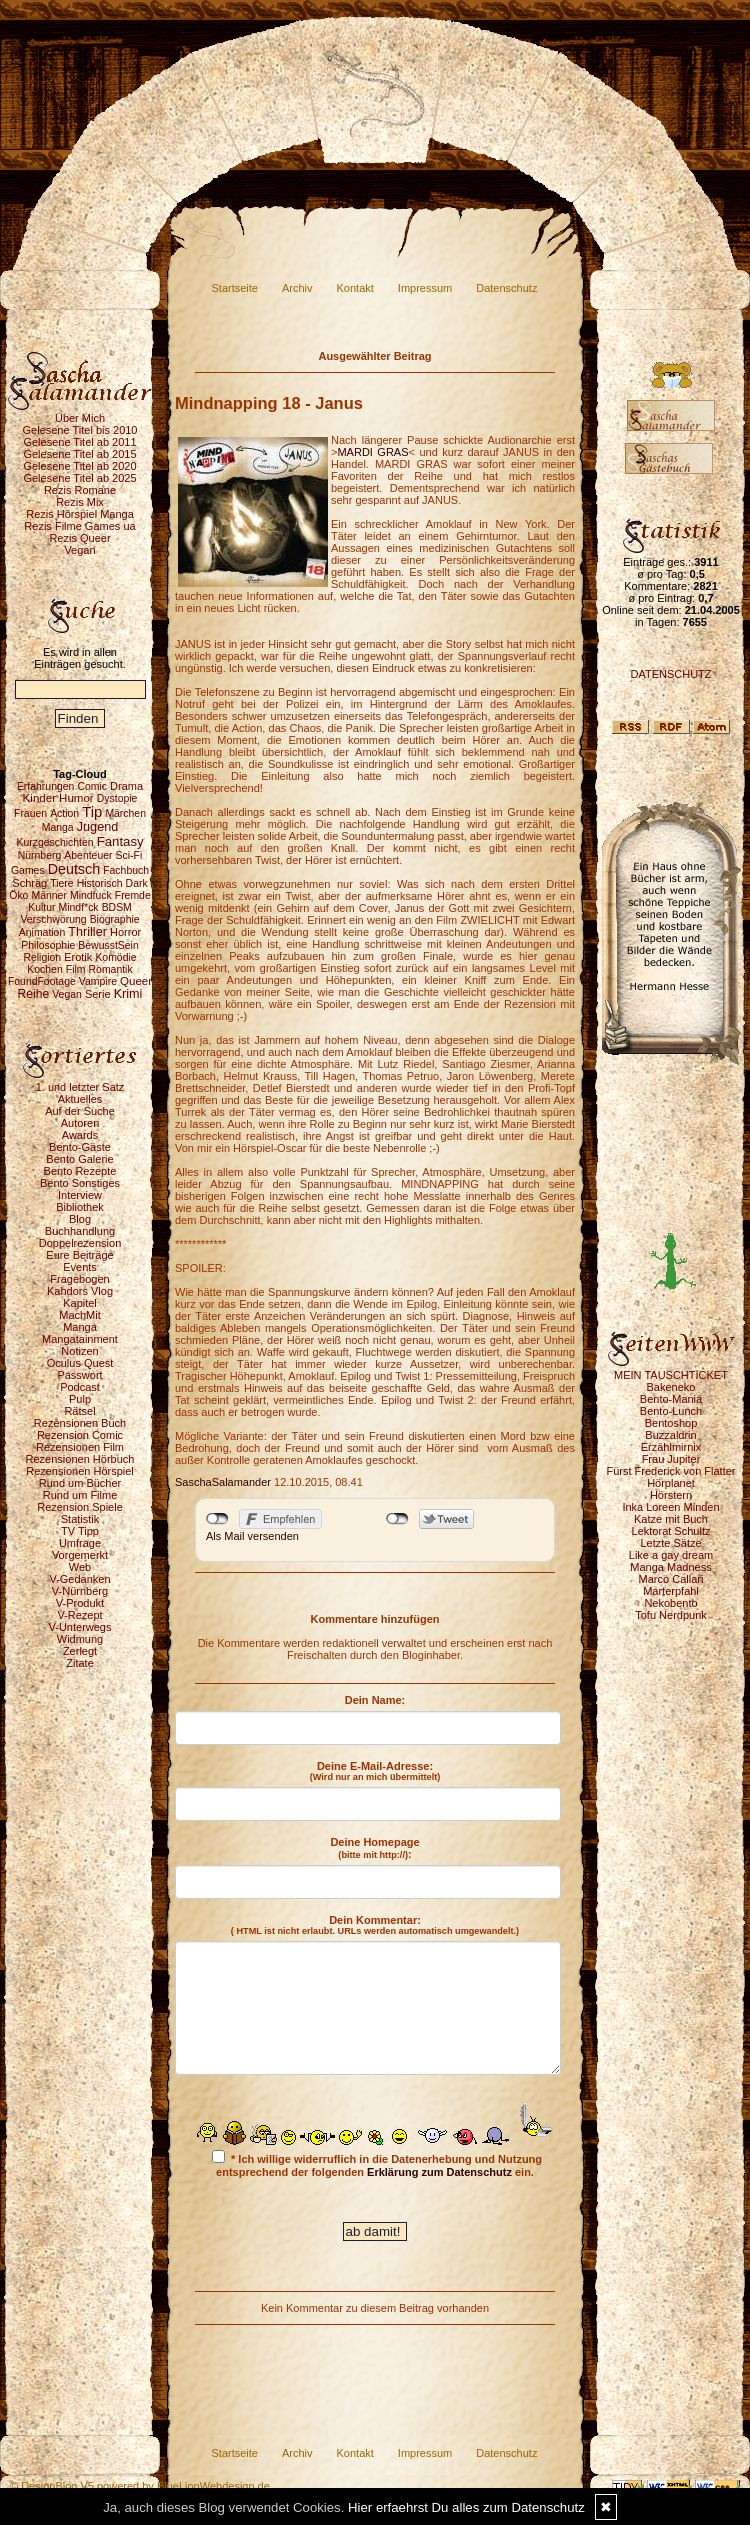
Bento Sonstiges (80, 1183)
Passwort (79, 1375)
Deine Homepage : (374, 1848)
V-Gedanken (79, 1579)
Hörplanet (671, 1483)
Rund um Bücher (80, 1483)
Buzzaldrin (670, 1435)
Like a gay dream (671, 1555)
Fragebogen (79, 1279)
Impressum (425, 288)
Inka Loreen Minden (670, 1507)
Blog (80, 1219)
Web (80, 1567)
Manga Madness (670, 1567)
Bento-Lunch (671, 1411)
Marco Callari (671, 1579)
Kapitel (80, 1303)
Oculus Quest (80, 1363)
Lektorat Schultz (671, 1531)
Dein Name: (375, 1700)
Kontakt (355, 288)
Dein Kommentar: (375, 1925)
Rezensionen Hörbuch (80, 1459)
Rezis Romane (80, 490)
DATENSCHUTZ (670, 674)
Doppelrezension (80, 1243)
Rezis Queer (79, 538)
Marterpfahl (671, 1591)
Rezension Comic (80, 1435)
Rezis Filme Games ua (79, 526)
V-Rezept (79, 1615)
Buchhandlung (80, 1231)
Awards (80, 1135)
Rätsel (79, 1411)
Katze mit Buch (671, 1519)
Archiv (297, 288)
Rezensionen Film (80, 1447)
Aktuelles (80, 1099)
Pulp (80, 1399)
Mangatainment (80, 1339)
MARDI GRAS (372, 452)
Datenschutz (506, 288)
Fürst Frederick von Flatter (671, 1471)
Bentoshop (671, 1423)
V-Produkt (80, 1603)
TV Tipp (80, 1531)
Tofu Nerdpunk (671, 1615)
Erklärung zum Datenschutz (439, 2172)
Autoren (80, 1123)
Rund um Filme (80, 1495)
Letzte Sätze (670, 1543)
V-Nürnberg (80, 1591)
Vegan (79, 550)
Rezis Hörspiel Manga (80, 514)
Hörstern (671, 1495)
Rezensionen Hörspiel (80, 1471)
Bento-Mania (671, 1399)
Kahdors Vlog (80, 1291)
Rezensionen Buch (80, 1423)
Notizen (79, 1351)
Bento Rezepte (80, 1171)
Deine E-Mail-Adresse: (375, 1771)
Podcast (80, 1387)
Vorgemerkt (80, 1555)
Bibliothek (80, 1207)
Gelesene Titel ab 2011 (79, 442)
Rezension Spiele (80, 1507)
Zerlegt (80, 1651)
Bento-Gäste (80, 1147)
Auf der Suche (80, 1111)
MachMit (80, 1315)
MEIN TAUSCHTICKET (671, 1375)
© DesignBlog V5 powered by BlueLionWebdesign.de (140, 2486)
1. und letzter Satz (80, 1087)
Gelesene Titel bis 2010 (80, 430)
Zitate (80, 1663)
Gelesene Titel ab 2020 (79, 466)
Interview (80, 1195)
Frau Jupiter (671, 1459)
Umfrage (80, 1543)
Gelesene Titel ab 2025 (79, 478)
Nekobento (670, 1603)
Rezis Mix (80, 502)
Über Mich (80, 418)
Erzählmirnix (671, 1447)
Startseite (235, 288)
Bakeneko (671, 1387)
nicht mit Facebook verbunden (217, 1519)
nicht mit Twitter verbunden (397, 1519)
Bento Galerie (79, 1159)
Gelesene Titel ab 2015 (79, 454)
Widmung (80, 1639)
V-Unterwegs (80, 1627)
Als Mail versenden (252, 1536)
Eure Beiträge (79, 1255)
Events (80, 1267)
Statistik (80, 1519)
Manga (80, 1327)
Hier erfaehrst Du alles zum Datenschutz (466, 2507)
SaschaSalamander (223, 1482)
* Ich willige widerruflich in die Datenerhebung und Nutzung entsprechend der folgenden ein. (377, 2164)
